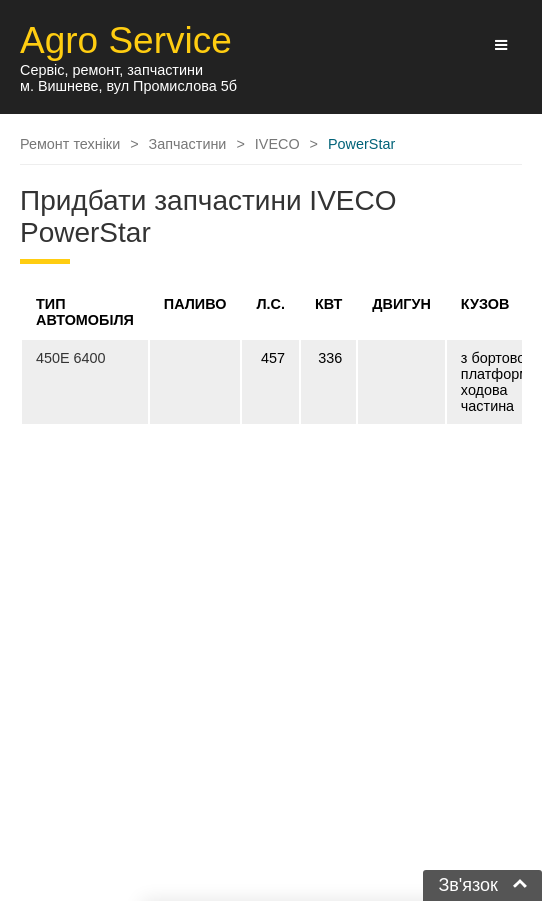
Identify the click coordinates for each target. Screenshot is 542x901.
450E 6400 (71, 358)
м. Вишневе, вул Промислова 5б (128, 86)
